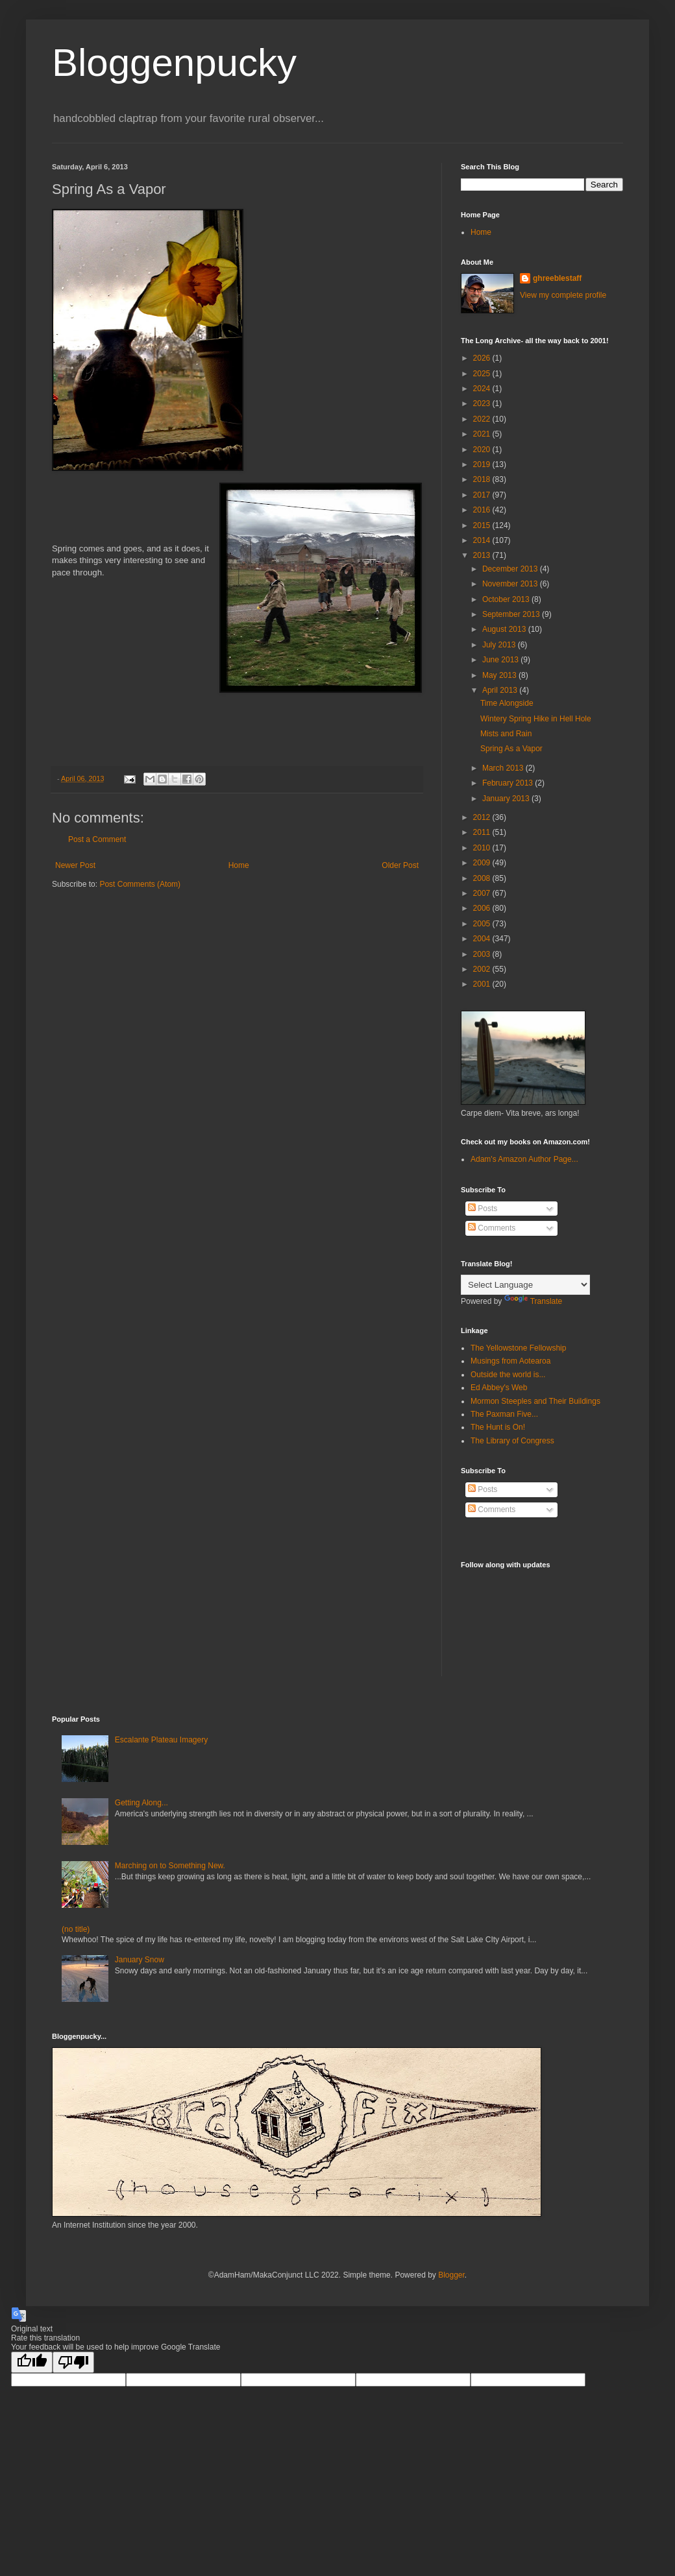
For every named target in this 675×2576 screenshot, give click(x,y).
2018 (483, 479)
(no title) (76, 1929)
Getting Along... (141, 1802)
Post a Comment (97, 839)
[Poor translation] (73, 2362)
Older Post (400, 865)
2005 (483, 923)
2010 (483, 847)
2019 (483, 464)
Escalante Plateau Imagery (161, 1739)
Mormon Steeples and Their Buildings (535, 1401)
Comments (491, 1228)
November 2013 (511, 583)
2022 (483, 419)
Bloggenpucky (174, 62)
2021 (483, 434)
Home (238, 865)
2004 (483, 938)
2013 (483, 555)
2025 (483, 373)
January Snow (139, 1959)
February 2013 (508, 783)
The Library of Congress (512, 1440)
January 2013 (507, 798)
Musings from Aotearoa (510, 1361)
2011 (483, 832)
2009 (483, 862)
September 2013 (512, 614)
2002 (483, 969)
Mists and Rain (506, 733)
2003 (483, 954)
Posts (482, 1208)
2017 (483, 495)
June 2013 (501, 659)
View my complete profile (563, 295)
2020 (483, 449)
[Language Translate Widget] (525, 1285)
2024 (483, 388)
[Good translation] (32, 2362)
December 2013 (511, 568)
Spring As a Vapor (511, 748)
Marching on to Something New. (170, 1865)
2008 (483, 878)
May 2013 (500, 675)
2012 (483, 817)
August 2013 (505, 629)
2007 (483, 893)
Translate (533, 1301)
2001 (483, 984)
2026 (483, 358)
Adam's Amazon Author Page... (524, 1159)
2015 (483, 525)
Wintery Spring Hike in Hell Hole (535, 718)
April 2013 (500, 690)
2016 (483, 509)
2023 (483, 403)
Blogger (451, 2275)
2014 (483, 540)
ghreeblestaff (557, 278)
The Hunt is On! (498, 1427)
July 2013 (500, 644)
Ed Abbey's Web (499, 1387)
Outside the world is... (508, 1374)
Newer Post (75, 865)
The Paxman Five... (504, 1414)
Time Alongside (507, 703)
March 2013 (504, 768)
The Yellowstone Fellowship (518, 1348)
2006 (483, 908)
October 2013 (507, 599)
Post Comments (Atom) (139, 884)
